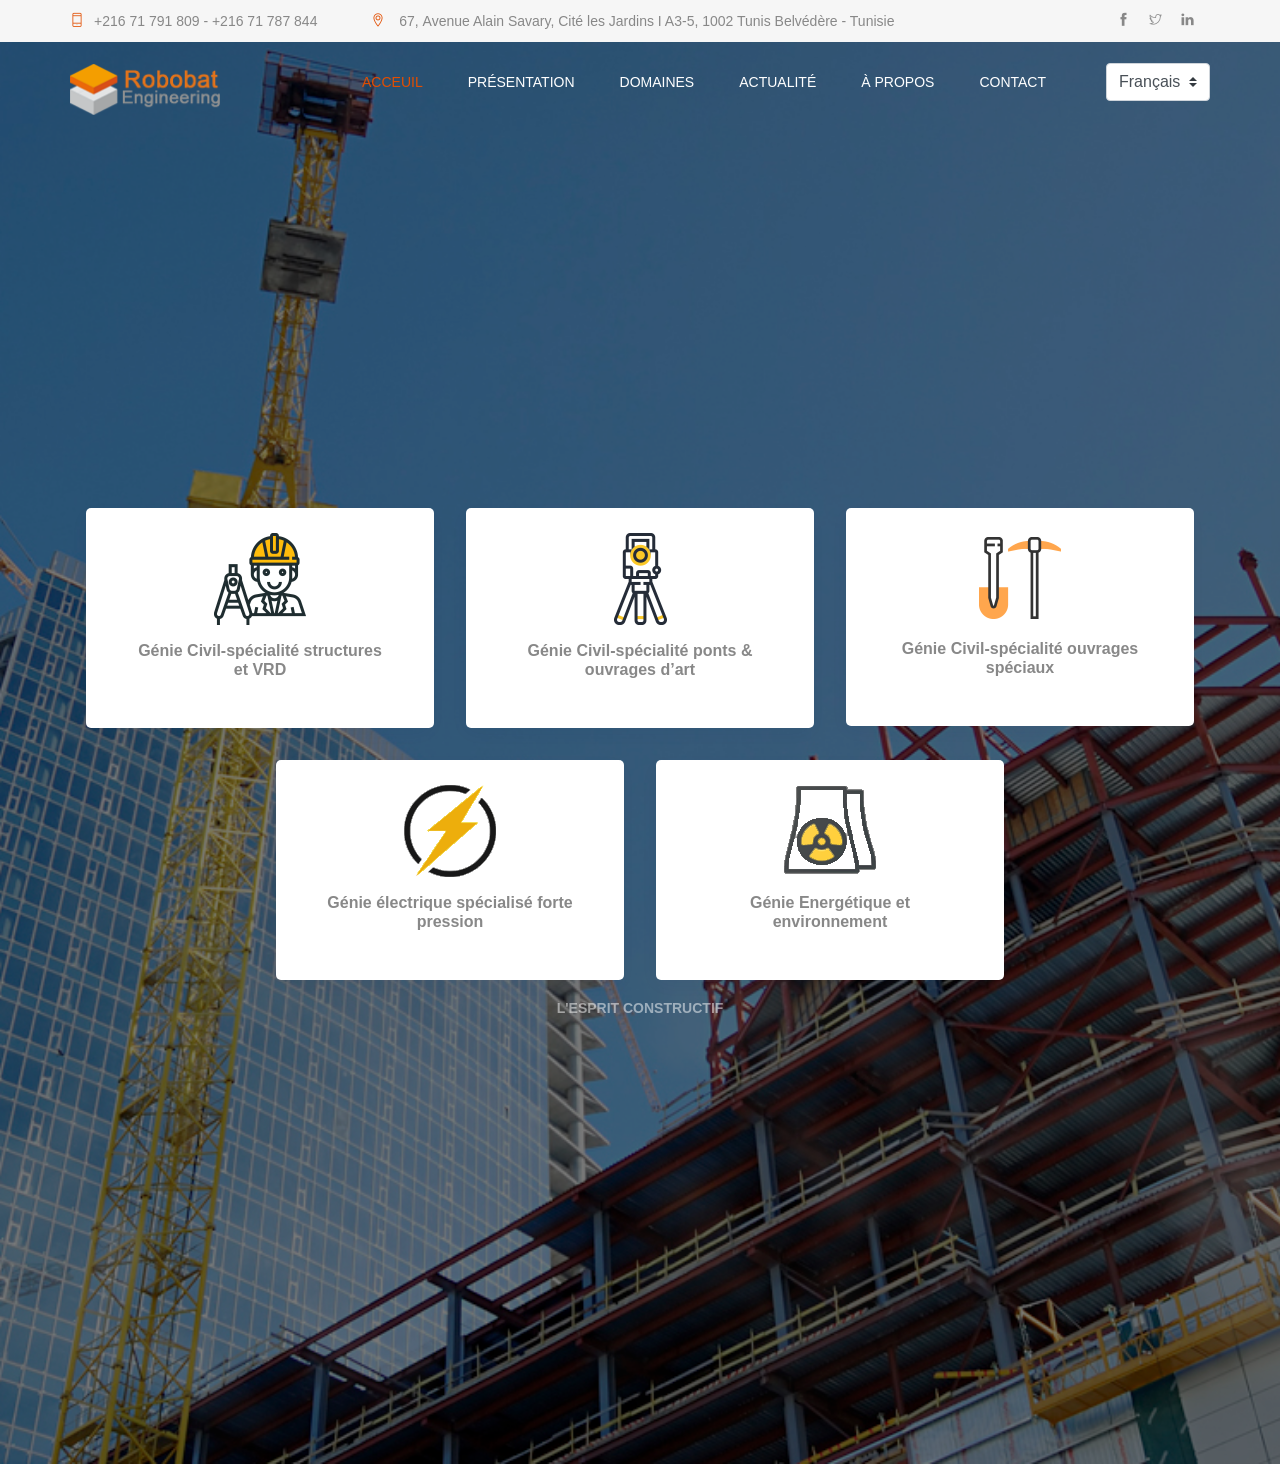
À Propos (897, 82)
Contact (1012, 82)
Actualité (777, 82)
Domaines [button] (657, 82)
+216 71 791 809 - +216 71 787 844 (193, 21)
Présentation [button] (521, 82)
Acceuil (392, 82)
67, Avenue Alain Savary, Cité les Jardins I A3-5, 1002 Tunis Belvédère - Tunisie (632, 21)
